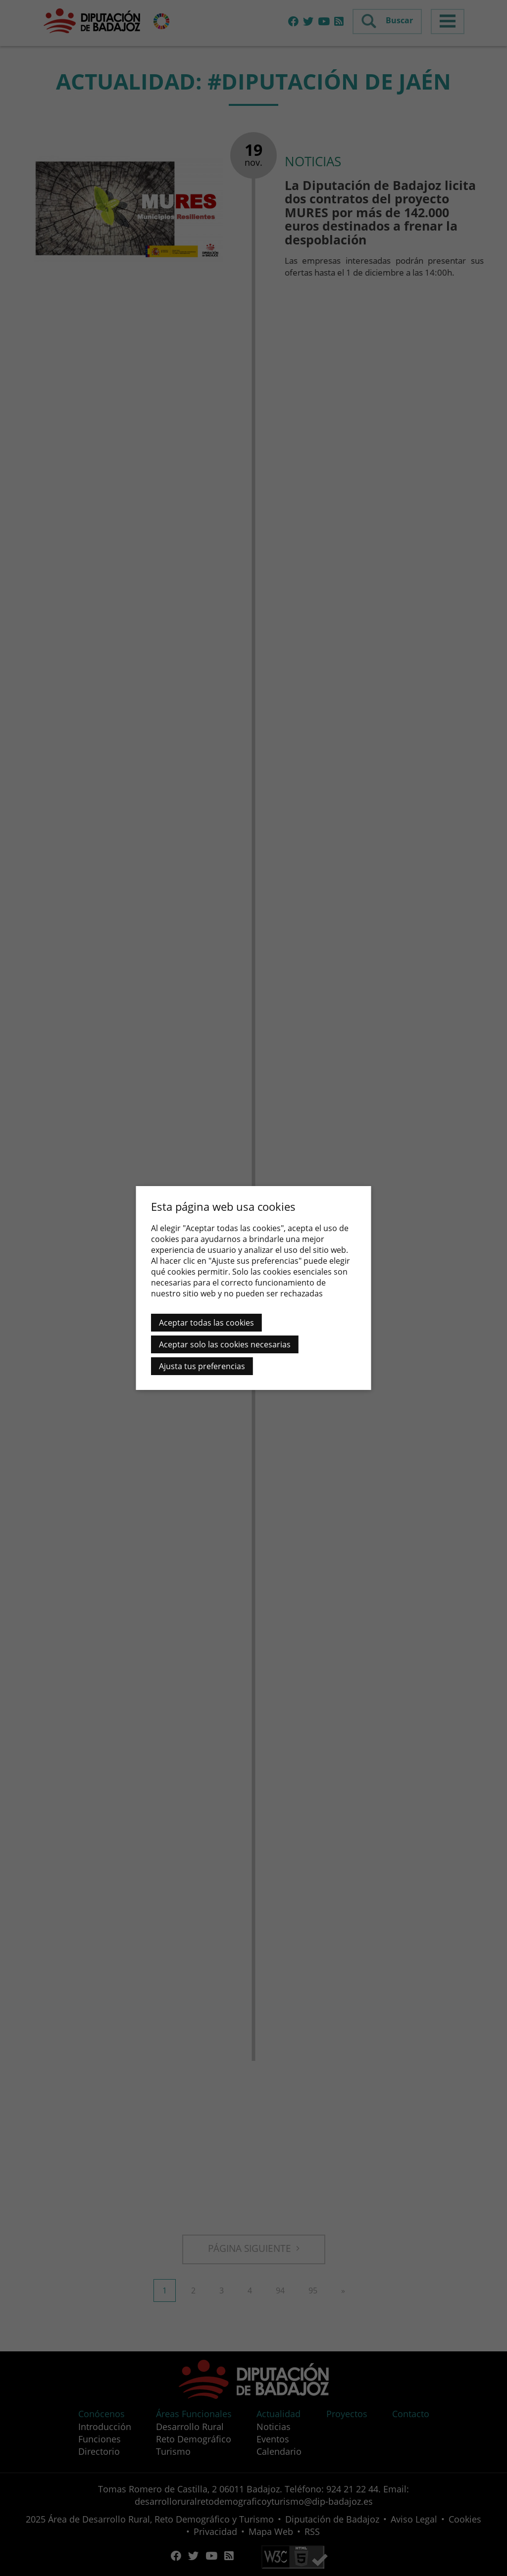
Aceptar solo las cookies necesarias (225, 1344)
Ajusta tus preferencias (202, 1366)
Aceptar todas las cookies (206, 1322)
